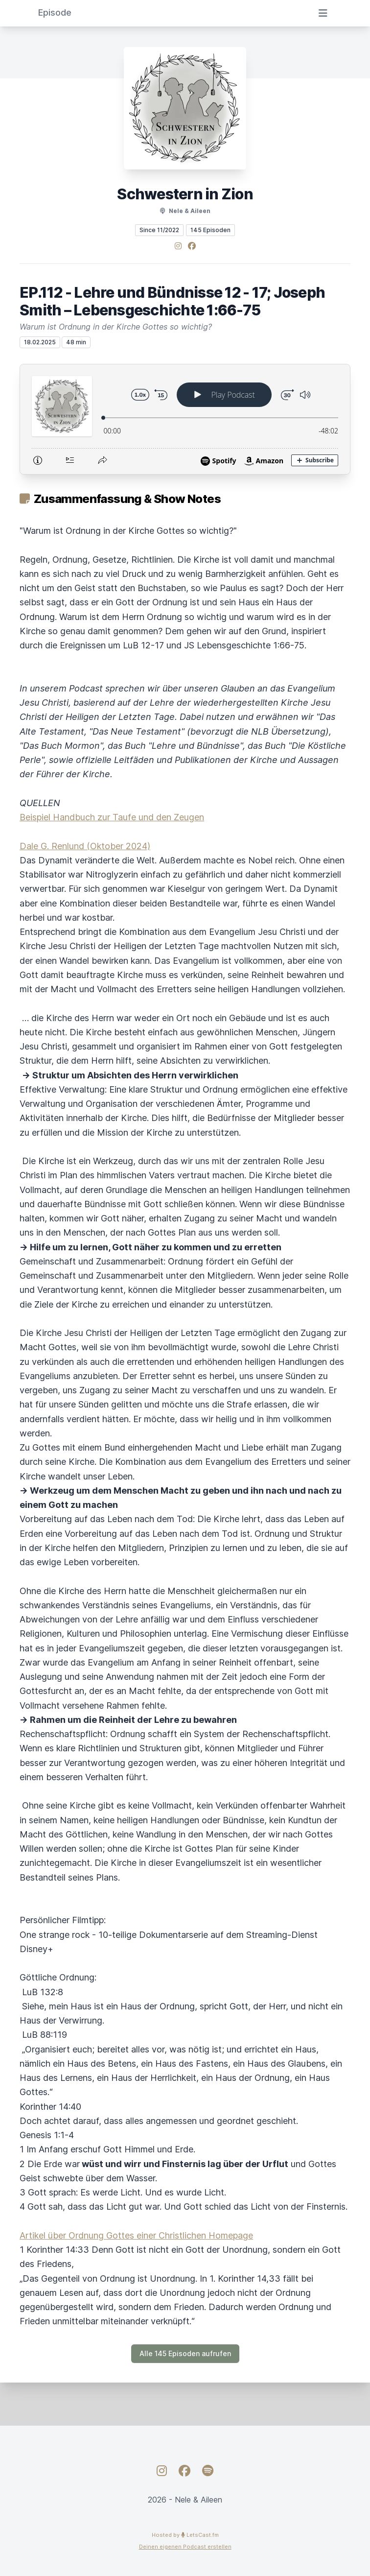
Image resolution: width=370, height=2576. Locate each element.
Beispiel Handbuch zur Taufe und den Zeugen (112, 817)
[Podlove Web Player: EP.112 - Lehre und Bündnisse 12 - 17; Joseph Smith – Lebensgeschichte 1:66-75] (185, 419)
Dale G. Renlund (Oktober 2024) (85, 846)
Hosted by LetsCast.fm (185, 2534)
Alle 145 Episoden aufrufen (185, 2353)
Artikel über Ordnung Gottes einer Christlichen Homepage (136, 2235)
